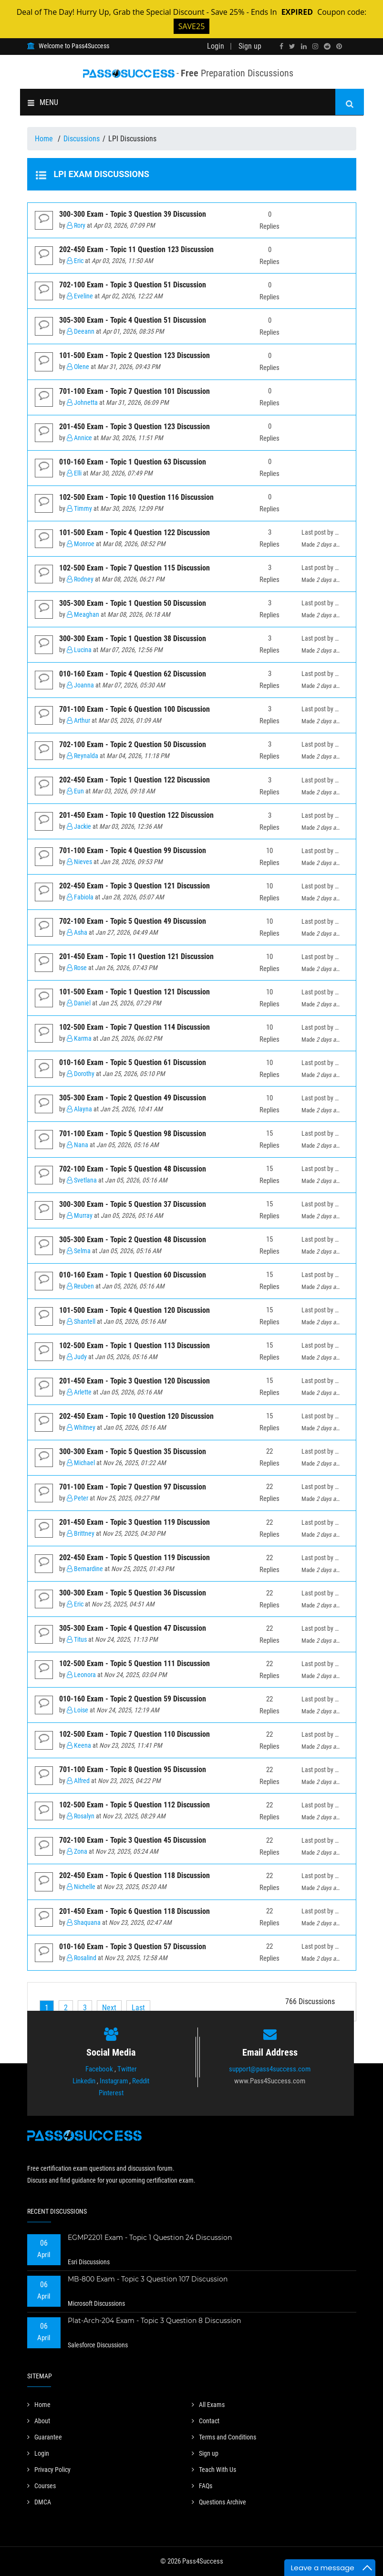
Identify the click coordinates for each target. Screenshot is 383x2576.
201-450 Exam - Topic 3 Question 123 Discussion (134, 426)
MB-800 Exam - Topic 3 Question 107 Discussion (148, 2279)
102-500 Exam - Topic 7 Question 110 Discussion (134, 1734)
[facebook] (281, 46)
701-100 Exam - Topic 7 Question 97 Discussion (132, 1486)
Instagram (114, 2081)
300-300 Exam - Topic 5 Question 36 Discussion (132, 1592)
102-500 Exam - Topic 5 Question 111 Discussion (134, 1663)
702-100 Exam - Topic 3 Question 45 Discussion (132, 1840)
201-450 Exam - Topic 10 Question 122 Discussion (136, 815)
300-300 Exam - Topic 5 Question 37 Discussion (132, 1204)
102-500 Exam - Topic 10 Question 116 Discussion (136, 497)
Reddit (140, 2081)
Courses (41, 2486)
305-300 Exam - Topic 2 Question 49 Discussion (132, 1097)
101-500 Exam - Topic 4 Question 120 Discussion (134, 1310)
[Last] (138, 2007)
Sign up (249, 46)
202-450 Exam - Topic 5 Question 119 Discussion (134, 1557)
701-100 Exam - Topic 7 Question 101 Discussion (134, 391)
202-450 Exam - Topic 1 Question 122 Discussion (134, 779)
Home (45, 138)
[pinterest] (339, 46)
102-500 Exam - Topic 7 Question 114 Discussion (134, 1027)
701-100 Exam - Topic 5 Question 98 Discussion (132, 1133)
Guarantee (44, 2437)
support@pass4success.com (270, 2069)
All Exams (208, 2404)
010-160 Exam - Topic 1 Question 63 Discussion (132, 461)
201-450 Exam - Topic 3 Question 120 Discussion (134, 1380)
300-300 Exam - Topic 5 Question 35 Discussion (132, 1451)
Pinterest (111, 2093)
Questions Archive (219, 2502)
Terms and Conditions (224, 2437)
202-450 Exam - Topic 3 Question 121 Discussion (134, 885)
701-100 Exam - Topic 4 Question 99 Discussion (132, 850)
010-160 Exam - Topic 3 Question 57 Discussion (132, 1946)
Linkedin (83, 2081)
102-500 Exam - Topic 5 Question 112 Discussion (134, 1804)
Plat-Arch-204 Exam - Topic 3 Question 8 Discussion (154, 2320)
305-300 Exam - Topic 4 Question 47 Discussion (132, 1628)
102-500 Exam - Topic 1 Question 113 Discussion (134, 1345)
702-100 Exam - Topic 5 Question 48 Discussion (132, 1168)
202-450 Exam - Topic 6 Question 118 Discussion (134, 1875)
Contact (205, 2421)
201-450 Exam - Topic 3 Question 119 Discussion (134, 1522)
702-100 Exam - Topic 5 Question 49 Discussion (132, 921)
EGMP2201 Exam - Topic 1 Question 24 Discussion (150, 2237)
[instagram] (315, 46)
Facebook (99, 2069)
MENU (42, 102)
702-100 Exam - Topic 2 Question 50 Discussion (132, 744)
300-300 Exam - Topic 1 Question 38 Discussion (132, 638)
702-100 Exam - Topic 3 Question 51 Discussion (132, 284)
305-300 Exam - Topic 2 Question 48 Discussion (132, 1239)
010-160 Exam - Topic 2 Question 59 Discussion (132, 1698)
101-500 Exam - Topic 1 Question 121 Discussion (134, 991)
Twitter (127, 2069)
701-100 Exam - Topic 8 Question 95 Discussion (132, 1769)
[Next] (109, 2007)
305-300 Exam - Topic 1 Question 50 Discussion (132, 603)
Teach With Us (214, 2469)
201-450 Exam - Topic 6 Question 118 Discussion (134, 1911)
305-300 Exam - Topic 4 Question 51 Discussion (132, 320)
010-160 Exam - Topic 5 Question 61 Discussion (132, 1062)
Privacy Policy (49, 2469)
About (38, 2421)
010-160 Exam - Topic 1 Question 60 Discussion (132, 1274)
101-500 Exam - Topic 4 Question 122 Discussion (134, 532)
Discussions (81, 138)
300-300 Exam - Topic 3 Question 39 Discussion (132, 214)
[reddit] (327, 46)
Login (215, 46)
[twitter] (292, 46)
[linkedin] (304, 46)
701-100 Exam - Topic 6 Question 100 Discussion (134, 709)
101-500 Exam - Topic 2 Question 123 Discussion (134, 355)
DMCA (39, 2502)
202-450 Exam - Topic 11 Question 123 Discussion (136, 249)
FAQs (202, 2486)
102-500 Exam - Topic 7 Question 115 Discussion (134, 567)
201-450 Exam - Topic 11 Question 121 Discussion (136, 956)
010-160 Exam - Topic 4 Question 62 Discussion (132, 673)
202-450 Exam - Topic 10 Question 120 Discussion (136, 1416)
